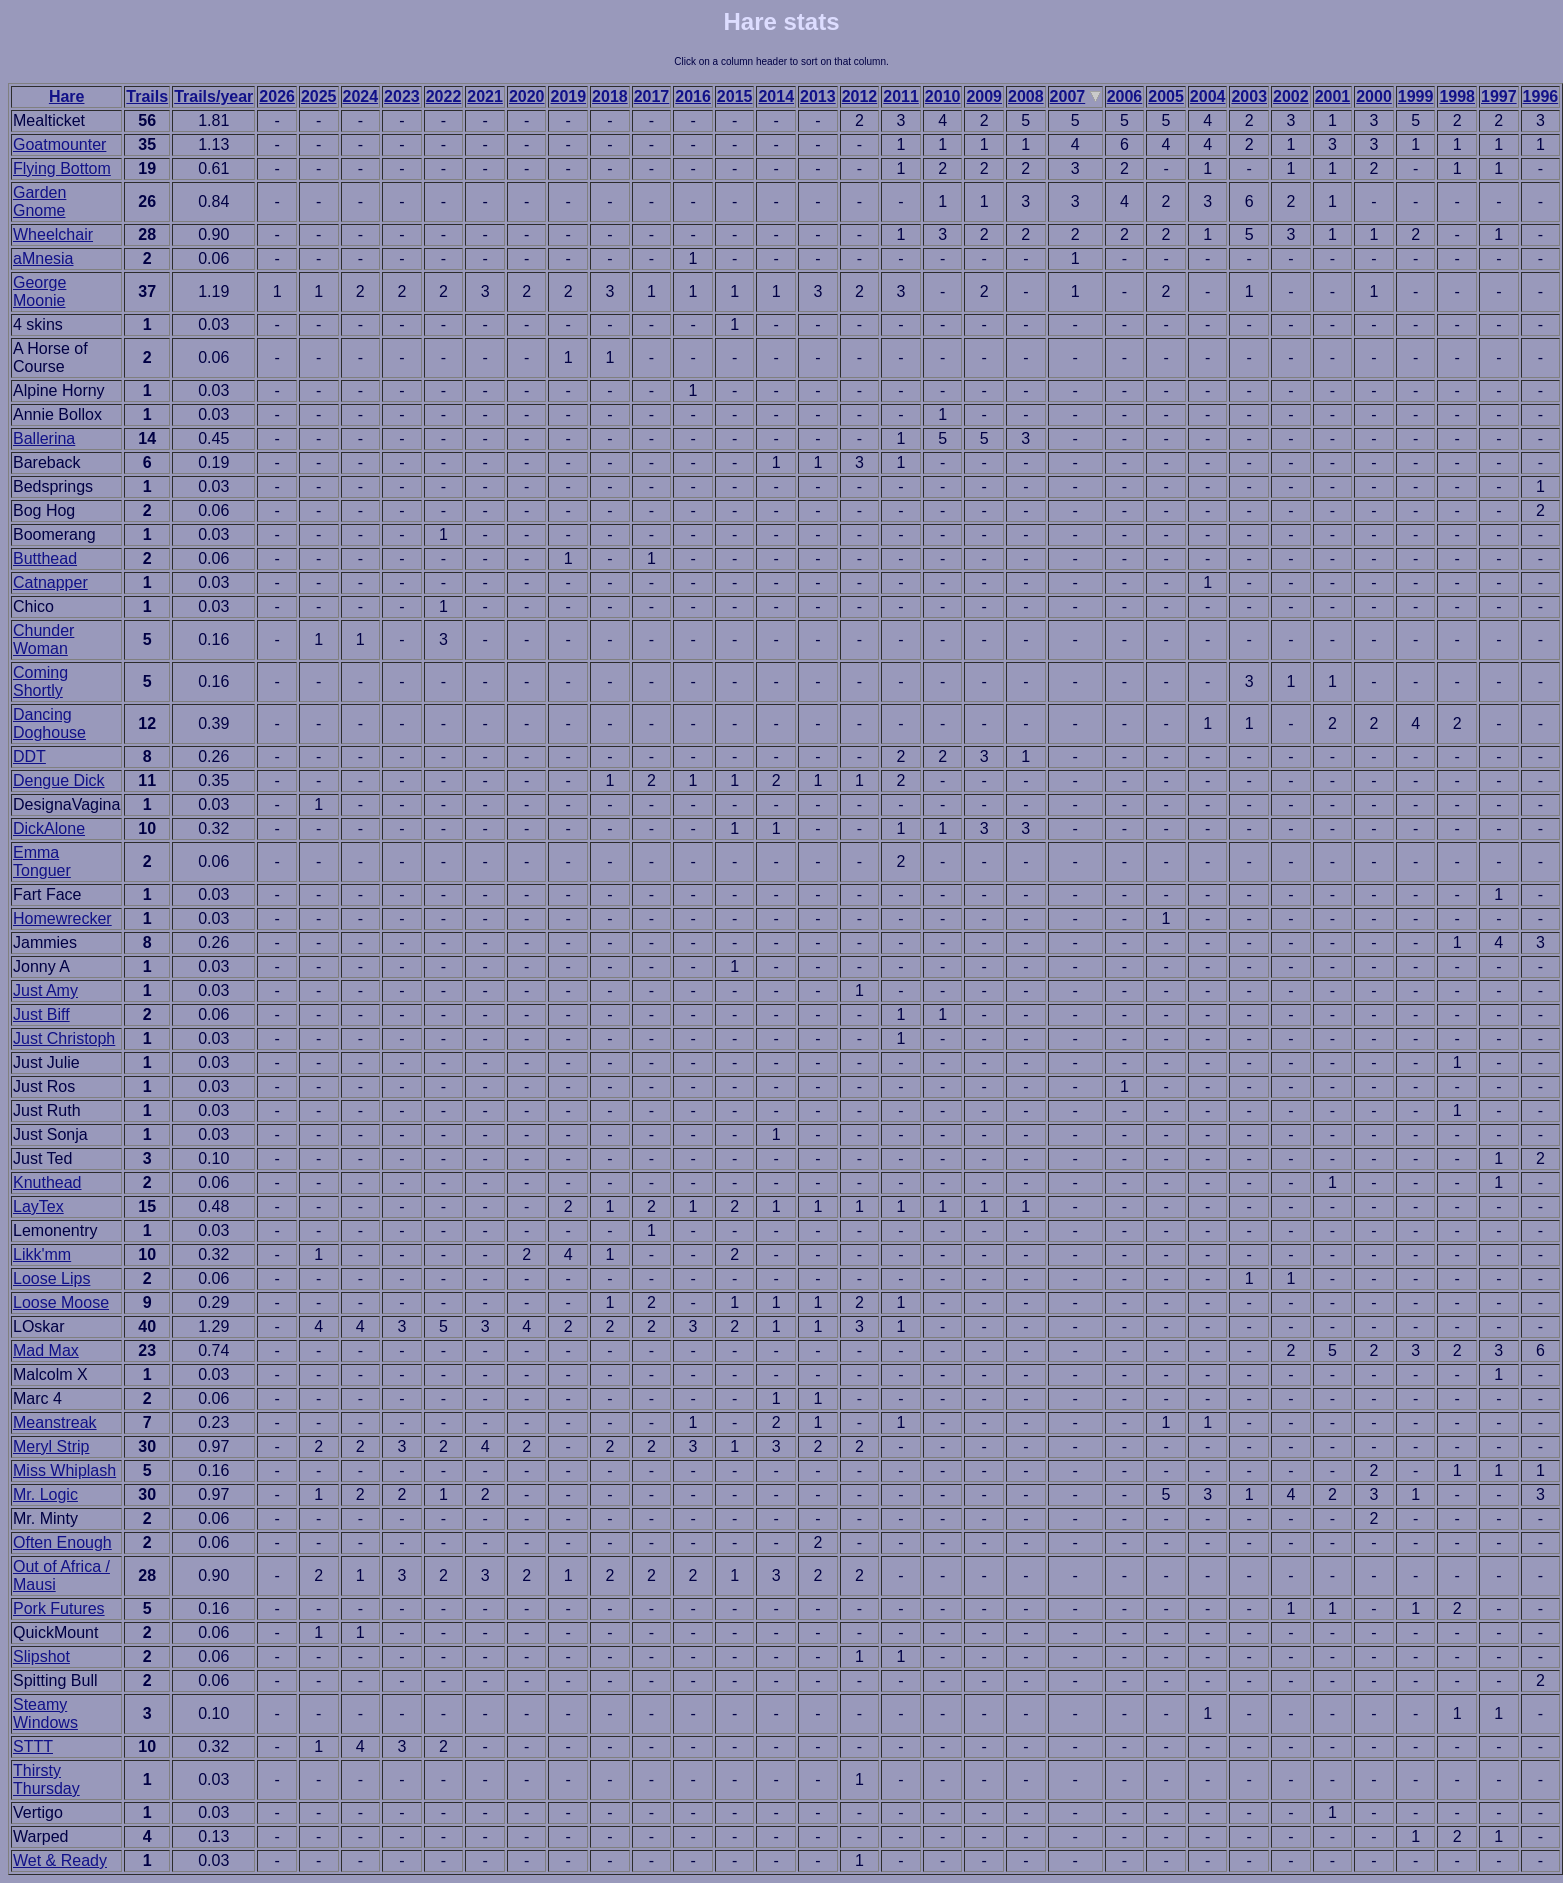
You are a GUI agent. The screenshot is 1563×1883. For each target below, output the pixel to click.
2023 (402, 96)
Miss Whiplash (64, 1470)
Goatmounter (59, 144)
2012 (860, 96)
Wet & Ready (60, 1860)
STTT (33, 1746)
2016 (693, 96)
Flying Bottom (62, 168)
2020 (527, 96)
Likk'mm (42, 1254)
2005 (1166, 96)
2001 (1333, 96)
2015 (735, 96)
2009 (984, 96)
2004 (1208, 96)
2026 (277, 96)
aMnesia (43, 258)
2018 (610, 96)
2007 (1068, 96)
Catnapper (50, 582)
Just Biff (41, 1014)
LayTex (38, 1206)
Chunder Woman (43, 639)
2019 (568, 96)
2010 (943, 96)
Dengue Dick (59, 780)
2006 (1125, 96)
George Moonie (39, 291)
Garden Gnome (39, 201)
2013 (818, 96)
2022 (444, 96)
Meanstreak (55, 1422)
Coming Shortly (40, 681)
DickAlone (49, 828)
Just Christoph (64, 1038)
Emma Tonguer (42, 861)
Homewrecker (62, 918)
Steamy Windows (45, 1713)
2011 (901, 96)
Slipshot (41, 1656)
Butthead (45, 558)
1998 (1457, 96)
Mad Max (46, 1350)
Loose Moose (61, 1302)
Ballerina (44, 438)
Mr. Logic (45, 1494)
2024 (361, 96)
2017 (652, 96)
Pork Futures (59, 1608)
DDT (29, 756)
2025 (319, 96)
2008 (1026, 96)
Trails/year (213, 96)
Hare (67, 96)
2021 (485, 96)
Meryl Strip (51, 1446)
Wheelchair (53, 234)
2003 (1249, 96)
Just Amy (45, 990)
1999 (1416, 96)
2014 (776, 96)
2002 (1291, 96)
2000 (1374, 96)
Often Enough (62, 1542)
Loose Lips (51, 1278)
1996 (1541, 96)
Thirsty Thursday (46, 1779)
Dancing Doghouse (49, 723)
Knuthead (47, 1182)
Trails (147, 96)
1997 (1499, 96)
